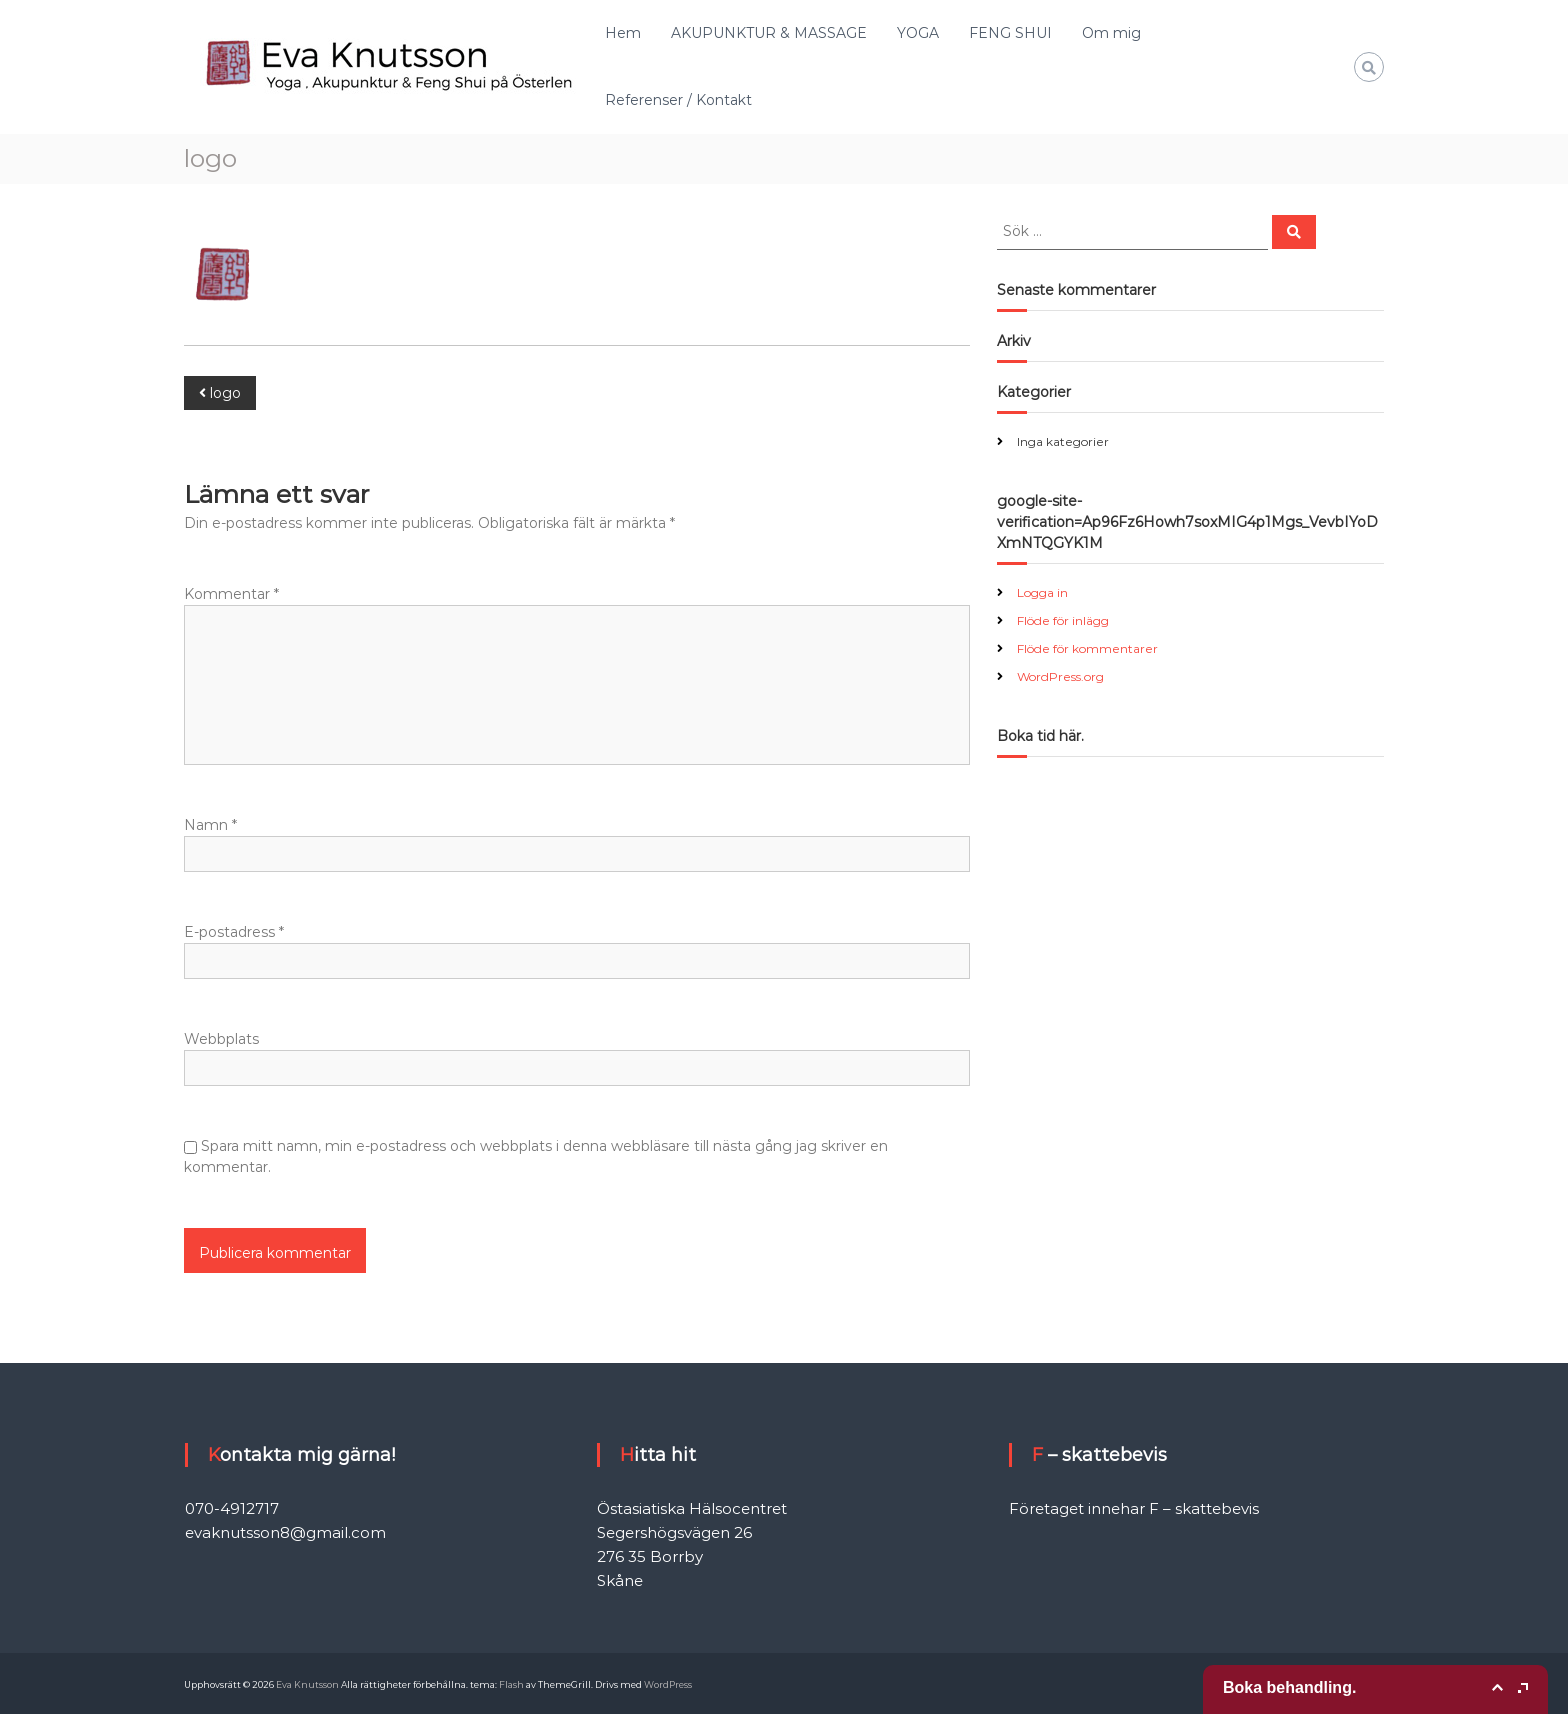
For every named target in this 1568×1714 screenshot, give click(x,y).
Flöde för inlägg (1063, 620)
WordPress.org (1060, 676)
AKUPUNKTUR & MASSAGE (769, 33)
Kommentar (231, 594)
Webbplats (221, 1039)
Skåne (620, 1580)
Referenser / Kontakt (678, 100)
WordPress (668, 1684)
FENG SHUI (1010, 33)
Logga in (1042, 592)
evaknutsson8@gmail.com (285, 1532)
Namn (210, 825)
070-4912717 (232, 1508)
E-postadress (234, 932)
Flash (511, 1684)
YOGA (918, 33)
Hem (623, 33)
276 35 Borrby (650, 1556)
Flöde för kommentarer (1087, 648)
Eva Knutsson (307, 1684)
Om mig (1111, 33)
